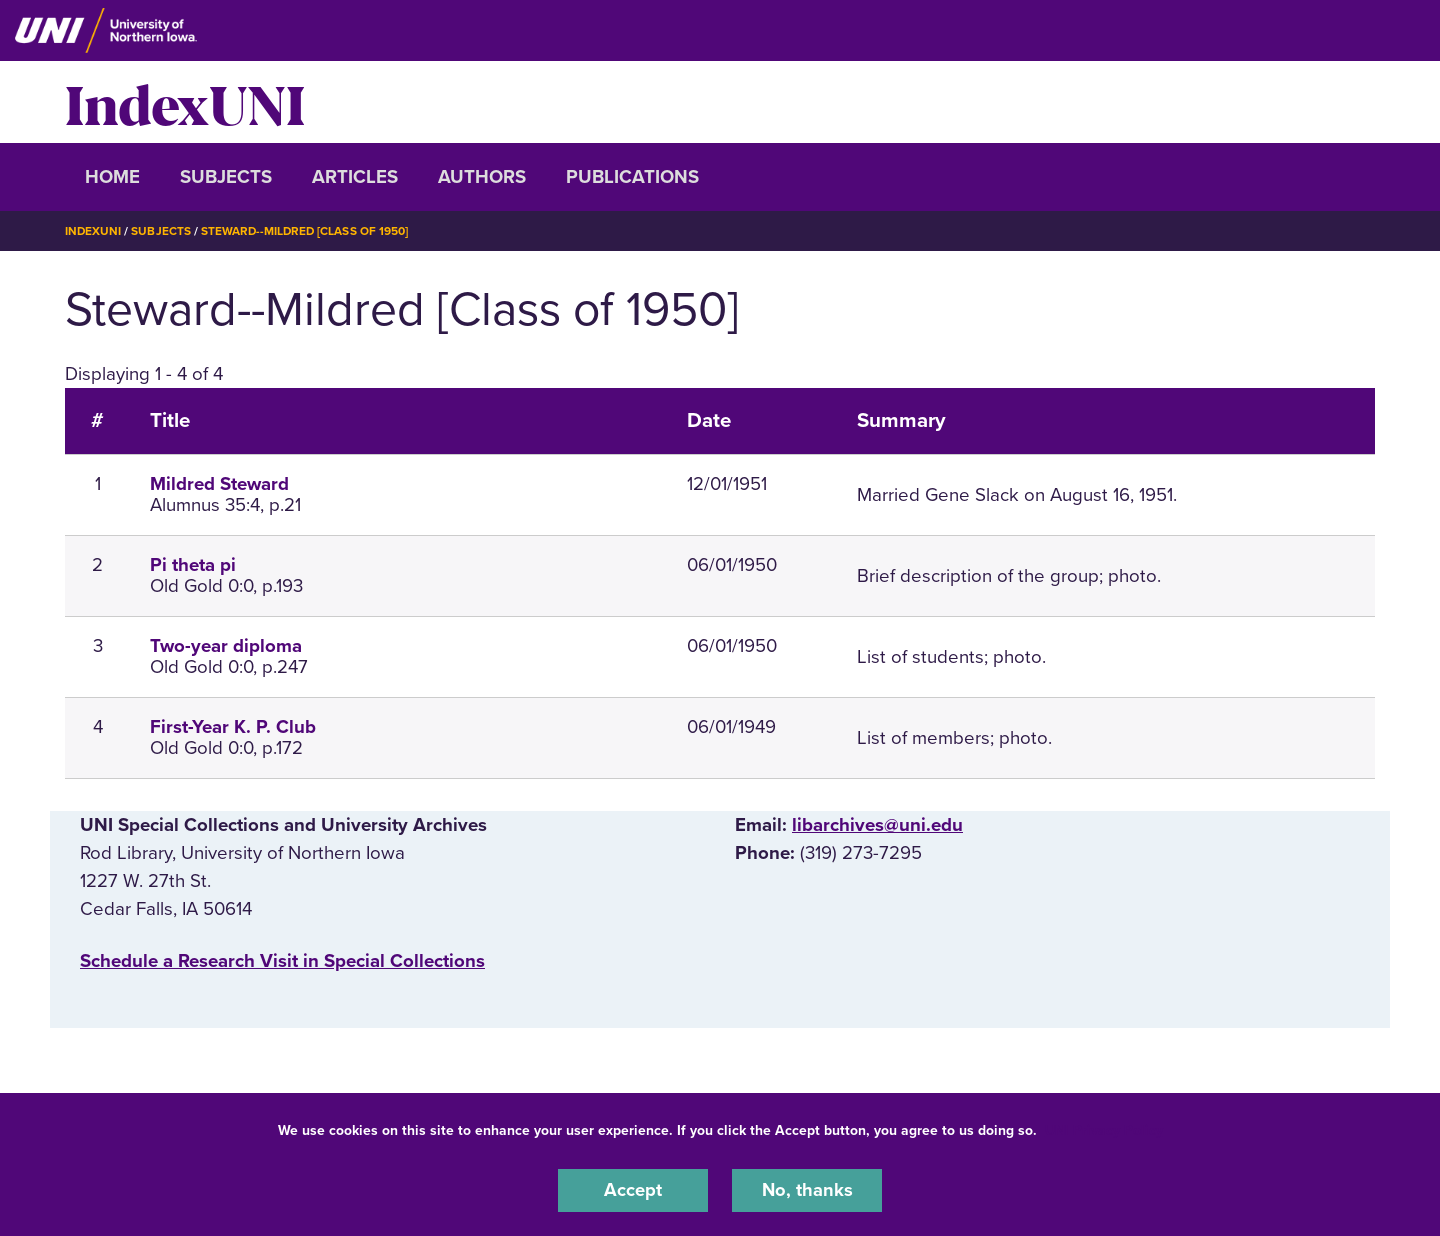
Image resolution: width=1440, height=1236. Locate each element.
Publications (632, 177)
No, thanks (807, 1190)
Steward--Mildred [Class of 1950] (307, 231)
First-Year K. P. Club (233, 727)
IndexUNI (185, 102)
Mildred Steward (219, 484)
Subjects (226, 177)
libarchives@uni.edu (877, 825)
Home (112, 177)
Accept (633, 1190)
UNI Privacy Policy (1104, 1129)
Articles (355, 177)
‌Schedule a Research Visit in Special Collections (282, 961)
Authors (482, 177)
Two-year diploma (226, 646)
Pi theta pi (193, 565)
